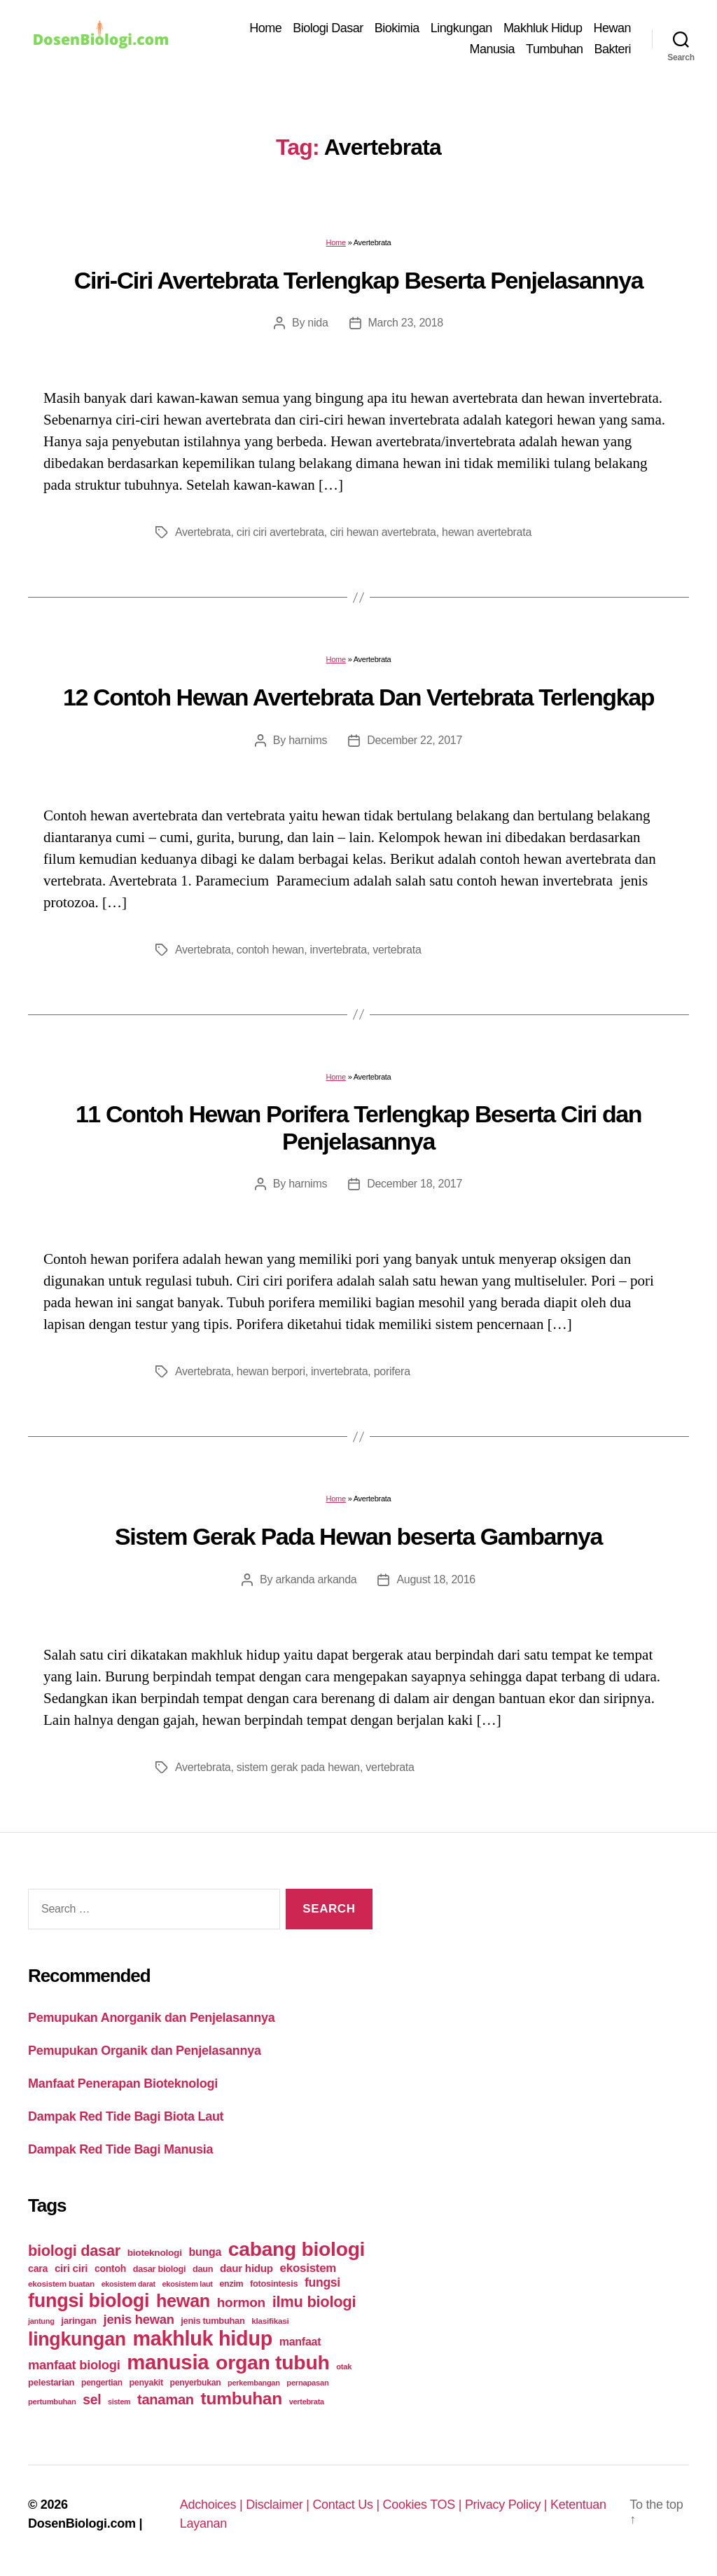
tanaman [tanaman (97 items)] (165, 2399)
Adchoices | (213, 2505)
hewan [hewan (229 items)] (183, 2300)
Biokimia (397, 28)
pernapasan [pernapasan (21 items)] (307, 2382)
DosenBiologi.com (82, 2523)
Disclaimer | (279, 2505)
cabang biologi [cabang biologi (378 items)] (296, 2249)
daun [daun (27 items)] (203, 2269)
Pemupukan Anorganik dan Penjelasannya (151, 2018)
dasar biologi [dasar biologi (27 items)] (159, 2269)
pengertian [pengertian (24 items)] (102, 2383)
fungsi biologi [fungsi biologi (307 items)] (88, 2300)
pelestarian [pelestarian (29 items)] (51, 2382)
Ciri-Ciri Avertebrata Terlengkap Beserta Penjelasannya (358, 280)
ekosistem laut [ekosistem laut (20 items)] (187, 2284)
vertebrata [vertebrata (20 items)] (306, 2401)
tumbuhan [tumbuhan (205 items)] (241, 2398)
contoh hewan (270, 950)
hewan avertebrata (486, 532)
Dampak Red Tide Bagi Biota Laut (125, 2116)
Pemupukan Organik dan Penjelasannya (144, 2051)
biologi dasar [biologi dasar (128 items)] (74, 2250)
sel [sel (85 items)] (92, 2399)
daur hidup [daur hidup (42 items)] (246, 2268)
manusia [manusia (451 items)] (168, 2362)
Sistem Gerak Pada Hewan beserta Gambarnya (358, 1536)
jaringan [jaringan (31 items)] (78, 2320)
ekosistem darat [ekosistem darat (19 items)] (128, 2284)
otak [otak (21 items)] (343, 2366)
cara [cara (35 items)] (38, 2268)
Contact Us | (347, 2505)
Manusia (492, 49)
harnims (307, 740)
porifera (392, 1371)
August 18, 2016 (435, 1579)
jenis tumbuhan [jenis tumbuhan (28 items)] (212, 2320)
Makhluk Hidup (543, 28)
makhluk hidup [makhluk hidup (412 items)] (202, 2338)
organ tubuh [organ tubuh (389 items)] (272, 2362)
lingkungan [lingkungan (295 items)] (77, 2339)
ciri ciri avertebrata (280, 532)
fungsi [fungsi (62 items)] (322, 2282)
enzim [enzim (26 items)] (231, 2284)
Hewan (612, 28)
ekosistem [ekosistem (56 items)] (308, 2268)
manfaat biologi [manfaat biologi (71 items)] (74, 2364)
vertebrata (397, 950)
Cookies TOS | (424, 2505)
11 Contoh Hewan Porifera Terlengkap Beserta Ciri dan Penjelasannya (358, 1128)
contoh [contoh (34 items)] (110, 2268)
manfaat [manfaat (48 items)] (300, 2342)
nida (317, 323)
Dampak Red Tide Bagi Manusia (120, 2149)
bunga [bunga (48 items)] (204, 2252)
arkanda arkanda (315, 1579)
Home (265, 28)
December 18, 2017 (414, 1184)
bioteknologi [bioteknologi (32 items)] (154, 2252)
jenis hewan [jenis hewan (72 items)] (139, 2319)
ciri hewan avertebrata (383, 532)
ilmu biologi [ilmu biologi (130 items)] (314, 2301)
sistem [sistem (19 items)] (119, 2401)
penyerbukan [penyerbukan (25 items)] (195, 2383)
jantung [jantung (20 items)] (41, 2321)
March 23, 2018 (405, 323)
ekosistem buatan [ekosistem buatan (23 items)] (61, 2283)
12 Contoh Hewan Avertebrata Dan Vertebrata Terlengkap (358, 697)
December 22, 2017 (414, 740)
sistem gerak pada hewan (298, 1767)
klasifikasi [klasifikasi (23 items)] (269, 2320)
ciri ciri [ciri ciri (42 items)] (71, 2268)
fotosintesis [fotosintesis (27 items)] (274, 2283)
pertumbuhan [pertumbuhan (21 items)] (52, 2401)
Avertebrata (202, 532)
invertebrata (338, 950)
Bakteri (612, 49)
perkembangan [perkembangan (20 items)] (254, 2382)
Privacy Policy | (507, 2505)
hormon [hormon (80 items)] (241, 2302)
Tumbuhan (554, 49)
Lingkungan (461, 28)
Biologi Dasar (328, 28)
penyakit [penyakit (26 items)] (146, 2383)
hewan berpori (271, 1371)
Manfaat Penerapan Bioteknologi (123, 2083)
